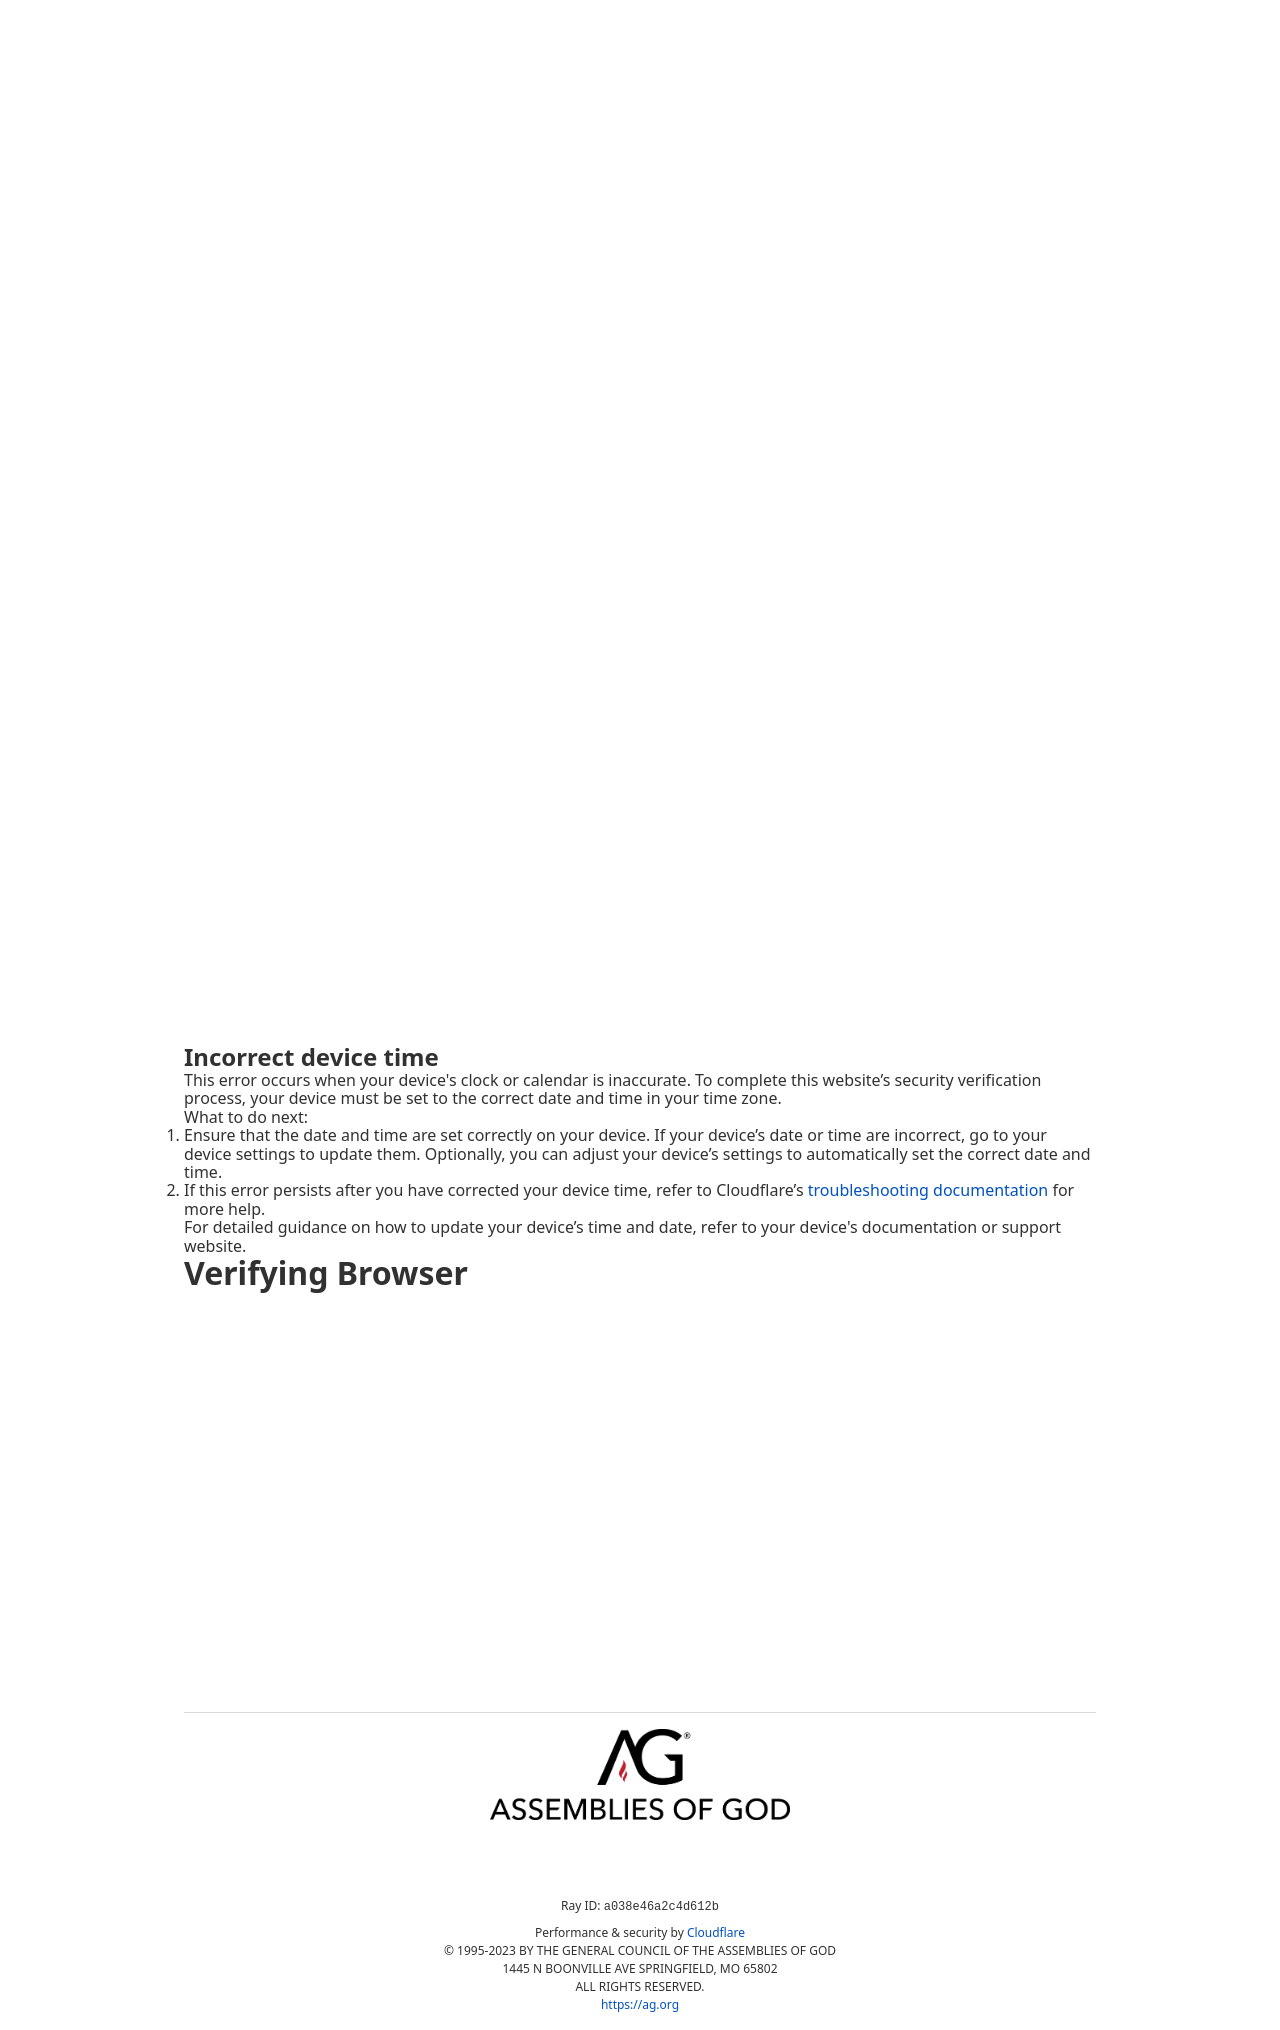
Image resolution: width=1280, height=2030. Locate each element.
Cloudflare (716, 1932)
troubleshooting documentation (928, 1190)
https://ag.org (640, 2004)
